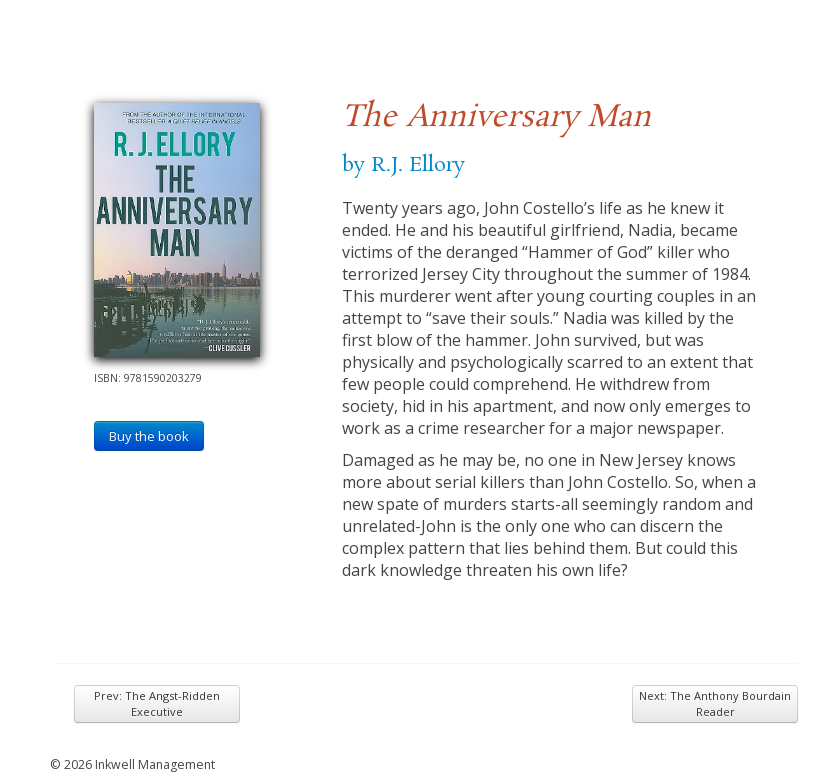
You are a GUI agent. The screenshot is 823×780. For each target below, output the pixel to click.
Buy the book (149, 436)
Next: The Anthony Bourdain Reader (715, 703)
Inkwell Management (155, 764)
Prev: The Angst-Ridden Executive (157, 703)
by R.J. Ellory (403, 165)
